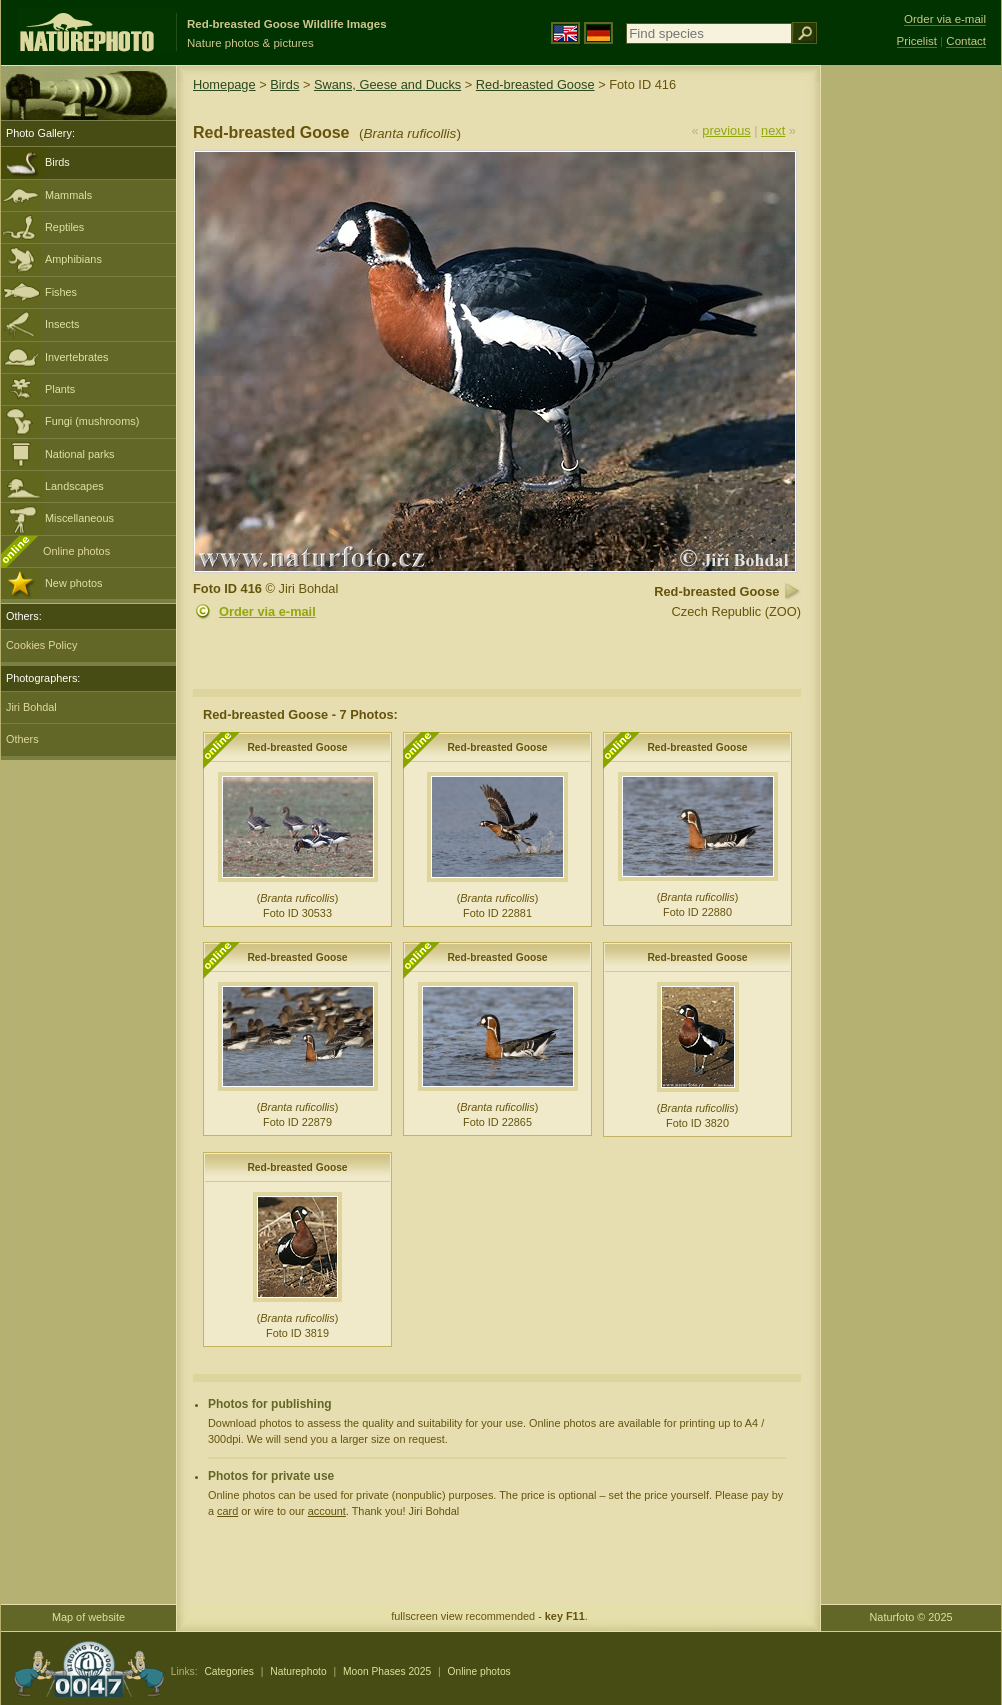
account (327, 1511)
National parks (80, 454)
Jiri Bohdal (31, 707)
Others (22, 739)
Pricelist (917, 41)
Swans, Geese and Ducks (387, 84)
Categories (229, 1671)
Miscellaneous (79, 518)
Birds (57, 162)
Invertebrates (76, 357)
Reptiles (64, 227)
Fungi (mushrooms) (92, 421)
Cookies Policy (41, 645)
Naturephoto (298, 1671)
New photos (73, 583)
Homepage (224, 84)
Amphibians (73, 259)
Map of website (88, 1617)
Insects (62, 324)
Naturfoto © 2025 (911, 1617)
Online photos (76, 551)
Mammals (68, 195)
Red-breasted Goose (535, 84)
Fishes (61, 292)
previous (726, 130)
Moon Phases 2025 (387, 1671)
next (773, 130)
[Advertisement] (911, 385)
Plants (60, 389)
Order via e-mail (267, 611)
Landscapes (74, 486)
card (227, 1511)
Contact (966, 41)
